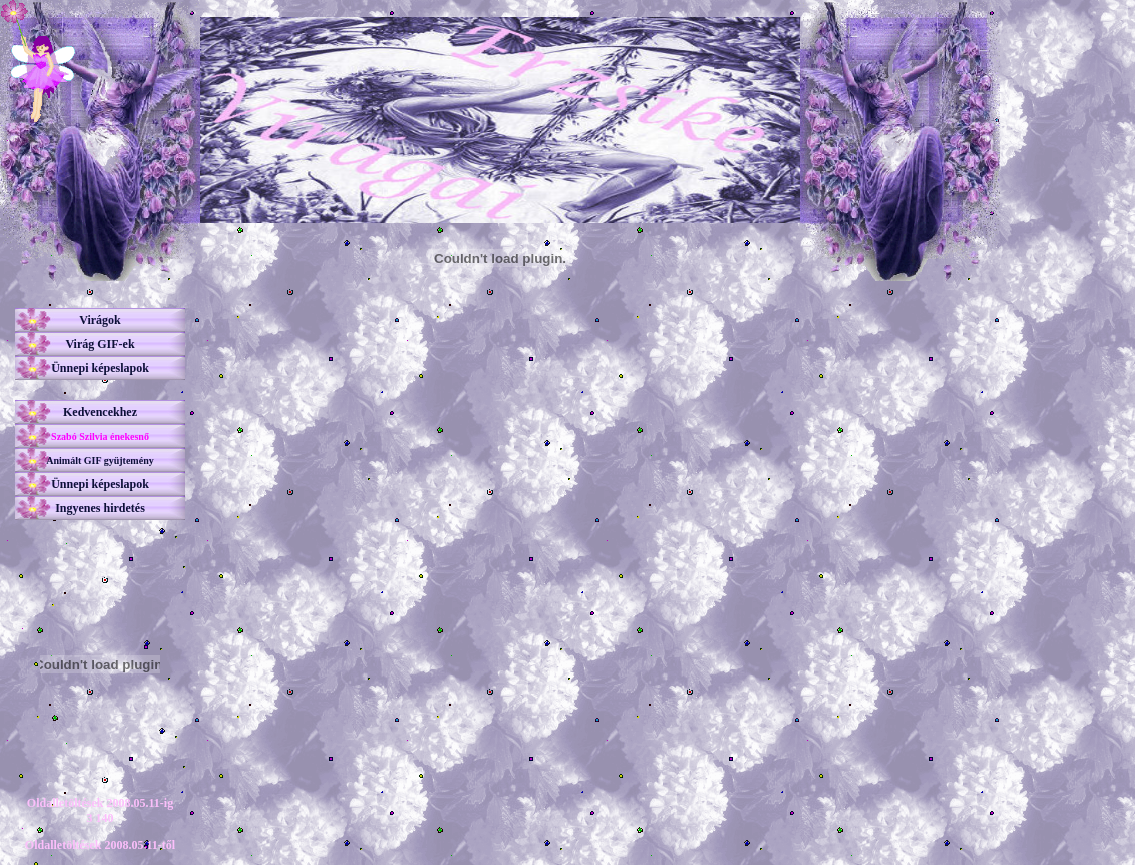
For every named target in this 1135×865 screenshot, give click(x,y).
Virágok (100, 320)
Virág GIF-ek (99, 344)
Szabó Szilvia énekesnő (100, 436)
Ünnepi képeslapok (100, 368)
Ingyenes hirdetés (100, 508)
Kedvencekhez (100, 412)
